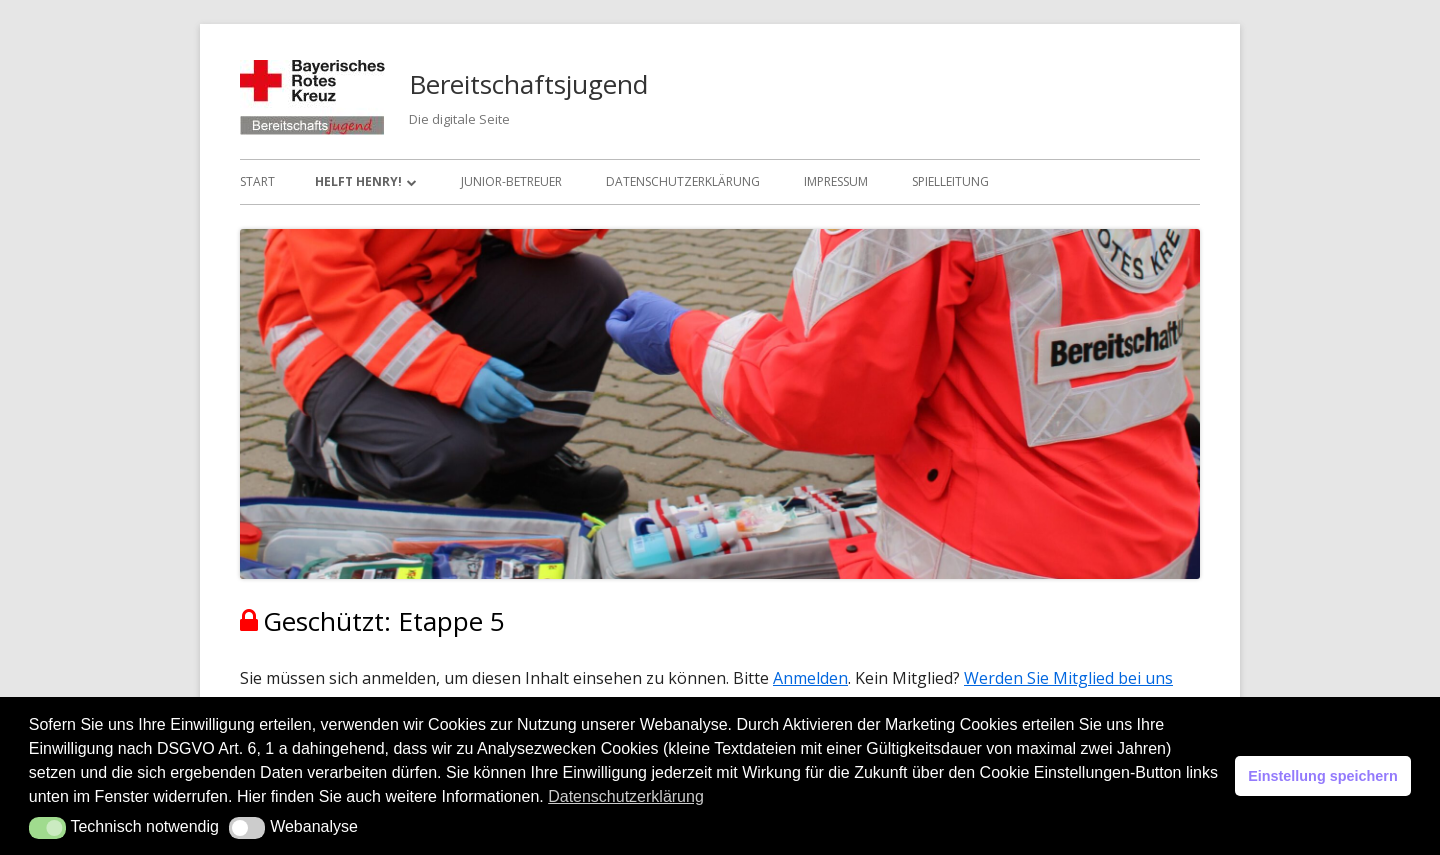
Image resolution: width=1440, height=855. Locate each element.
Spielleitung (950, 181)
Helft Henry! (358, 181)
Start (257, 181)
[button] (47, 828)
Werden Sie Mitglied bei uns (1068, 678)
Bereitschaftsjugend (528, 84)
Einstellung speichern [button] (1323, 776)
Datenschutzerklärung (683, 181)
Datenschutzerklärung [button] (626, 796)
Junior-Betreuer (511, 181)
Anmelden (810, 678)
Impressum (836, 181)
